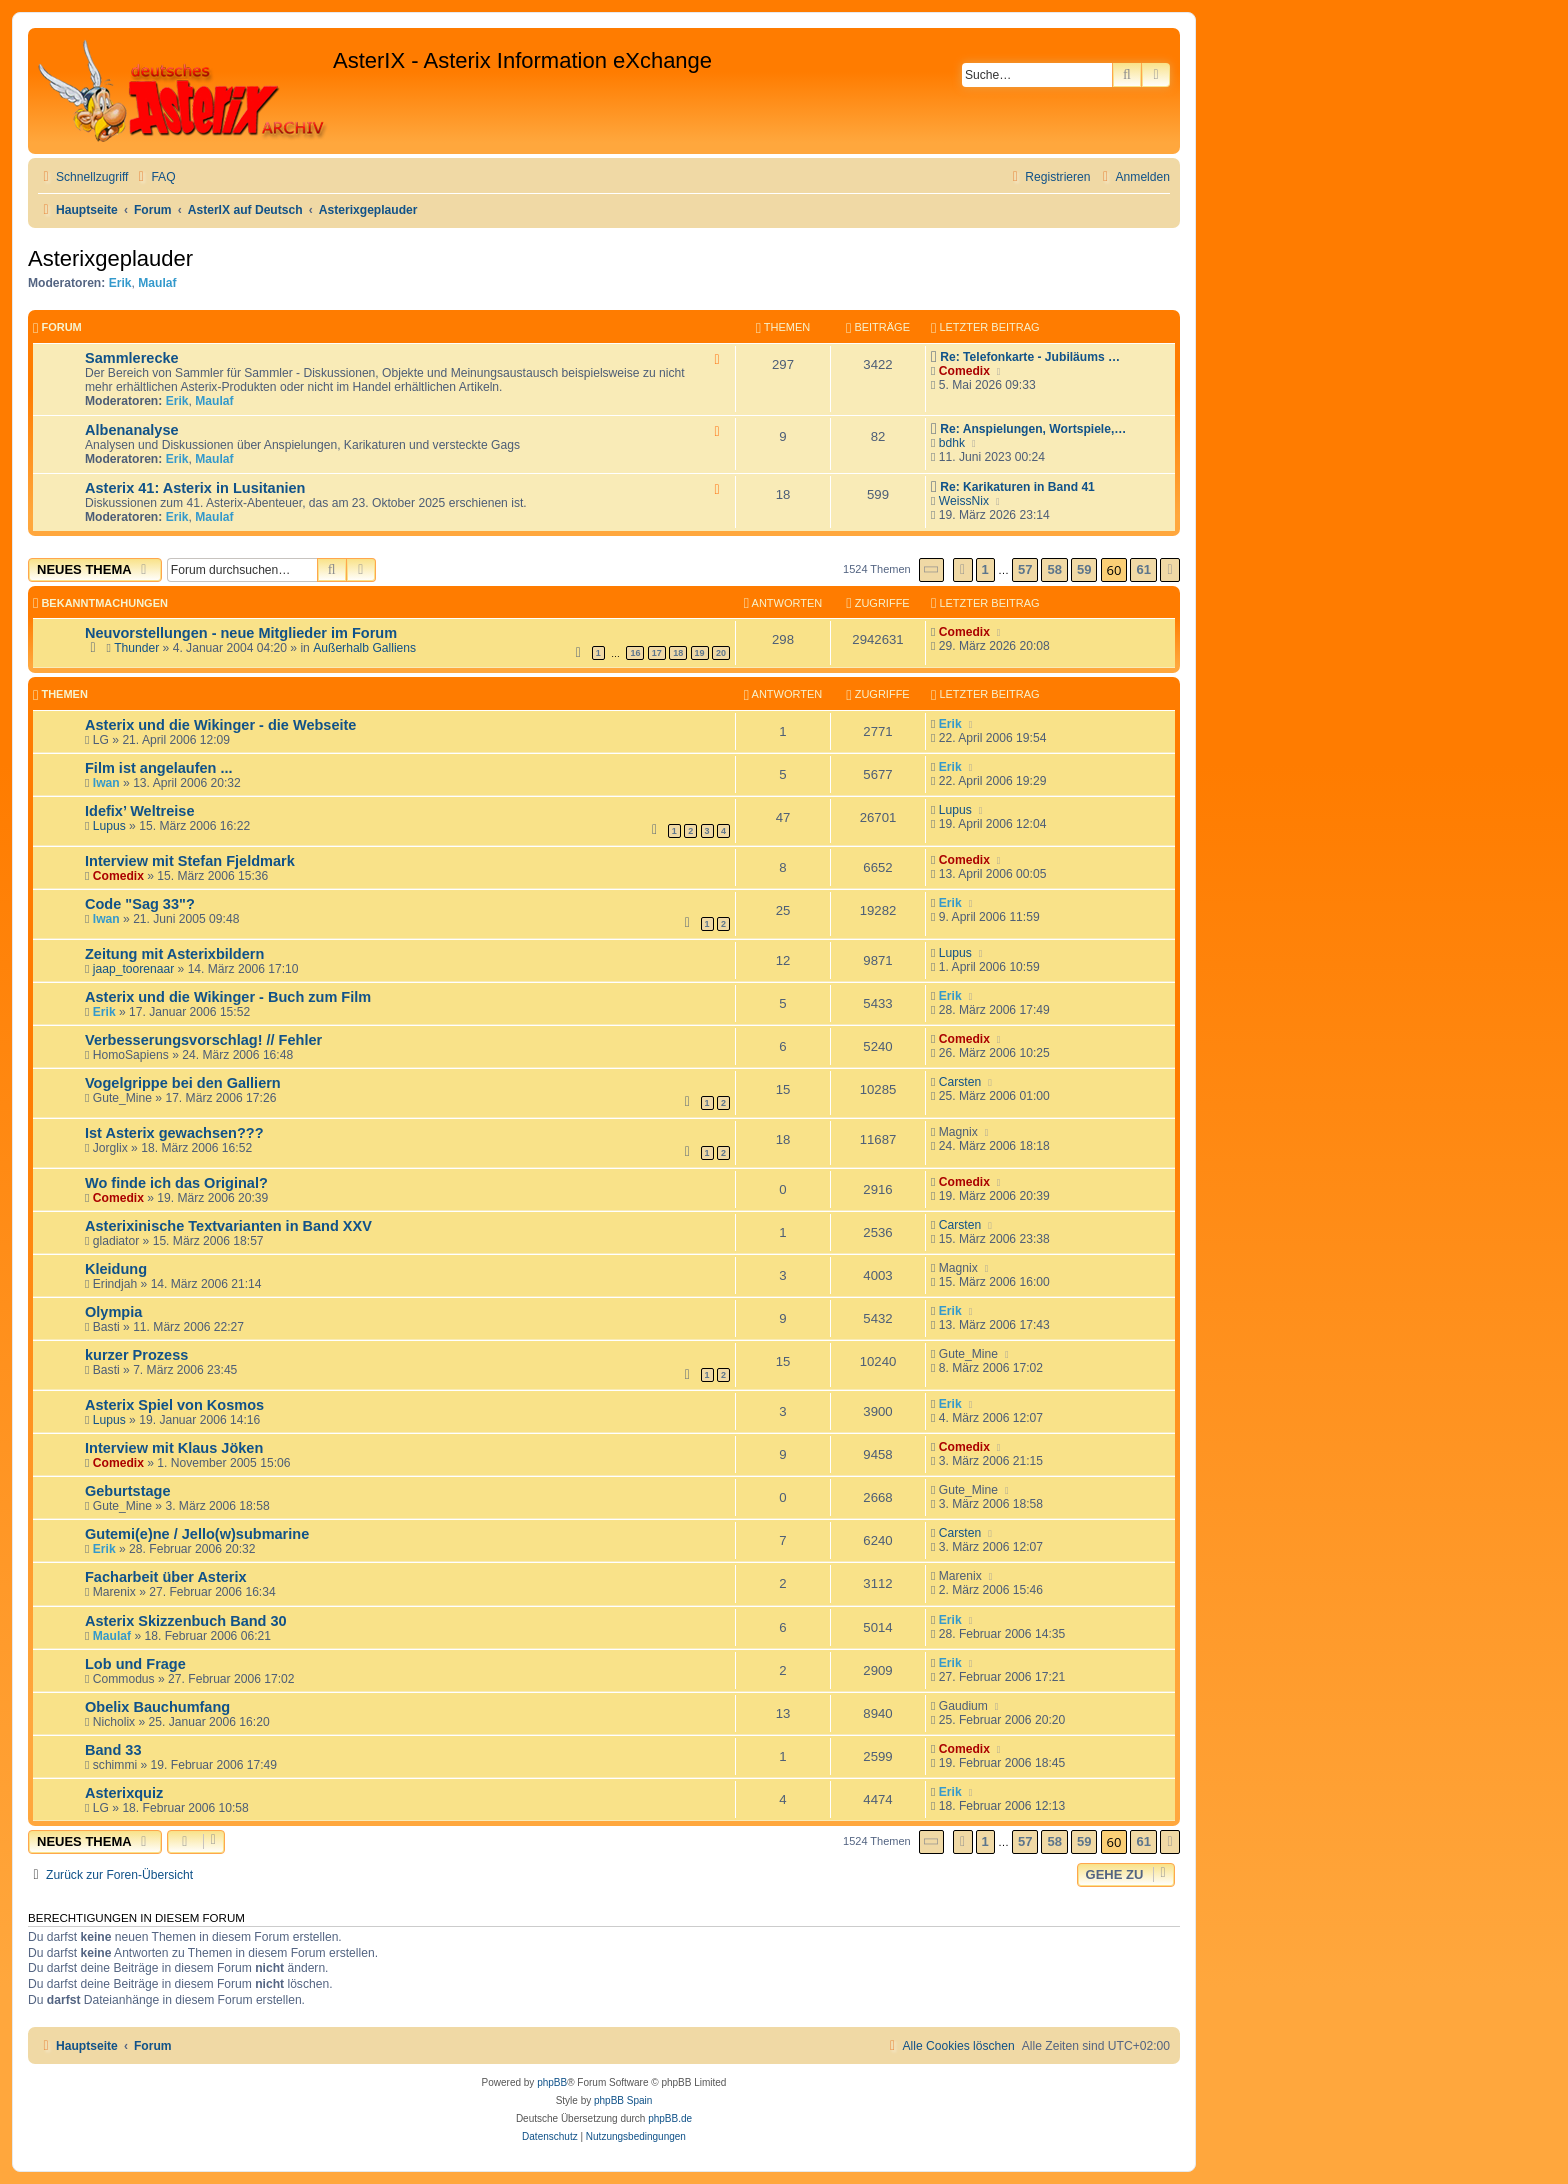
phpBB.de (670, 2118)
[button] (932, 570)
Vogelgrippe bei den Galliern (183, 1083)
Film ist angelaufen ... (159, 768)
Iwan (106, 783)
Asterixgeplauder (110, 258)
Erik (120, 283)
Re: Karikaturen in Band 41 (1017, 487)
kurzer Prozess (136, 1355)
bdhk (952, 443)
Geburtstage (128, 1491)
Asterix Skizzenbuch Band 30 (186, 1621)
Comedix (964, 371)
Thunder (136, 648)
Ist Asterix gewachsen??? (174, 1133)
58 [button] (1054, 569)
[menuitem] (154, 177)
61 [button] (1143, 569)
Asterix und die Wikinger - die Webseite (220, 725)
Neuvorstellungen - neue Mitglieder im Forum (241, 633)
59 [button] (1084, 569)
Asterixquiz (124, 1793)
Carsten (960, 1082)
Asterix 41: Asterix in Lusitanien (195, 488)
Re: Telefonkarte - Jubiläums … (1030, 357)
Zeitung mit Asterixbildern (174, 954)
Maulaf (157, 283)
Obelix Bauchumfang (157, 1707)
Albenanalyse (132, 430)
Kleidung (116, 1269)
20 (721, 653)
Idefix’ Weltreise (139, 811)
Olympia (113, 1312)
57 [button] (1025, 569)
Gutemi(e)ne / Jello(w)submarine (197, 1534)
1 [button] (985, 569)
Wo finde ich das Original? (176, 1183)
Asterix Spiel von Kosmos (174, 1405)
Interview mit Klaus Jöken (174, 1448)
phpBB (552, 2082)
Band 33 (113, 1750)
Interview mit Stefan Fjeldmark (190, 861)
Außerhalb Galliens (364, 648)
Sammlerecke (132, 358)
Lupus (109, 826)
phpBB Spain (623, 2100)
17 (657, 653)
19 (700, 653)
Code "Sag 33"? (140, 904)
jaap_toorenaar (133, 969)
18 (678, 653)
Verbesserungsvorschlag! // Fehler (203, 1040)
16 (635, 653)
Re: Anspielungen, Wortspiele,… (1033, 429)
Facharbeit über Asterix (166, 1577)
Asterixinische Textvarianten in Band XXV (228, 1226)
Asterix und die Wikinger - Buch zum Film (228, 997)
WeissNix (964, 501)
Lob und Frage (135, 1664)
